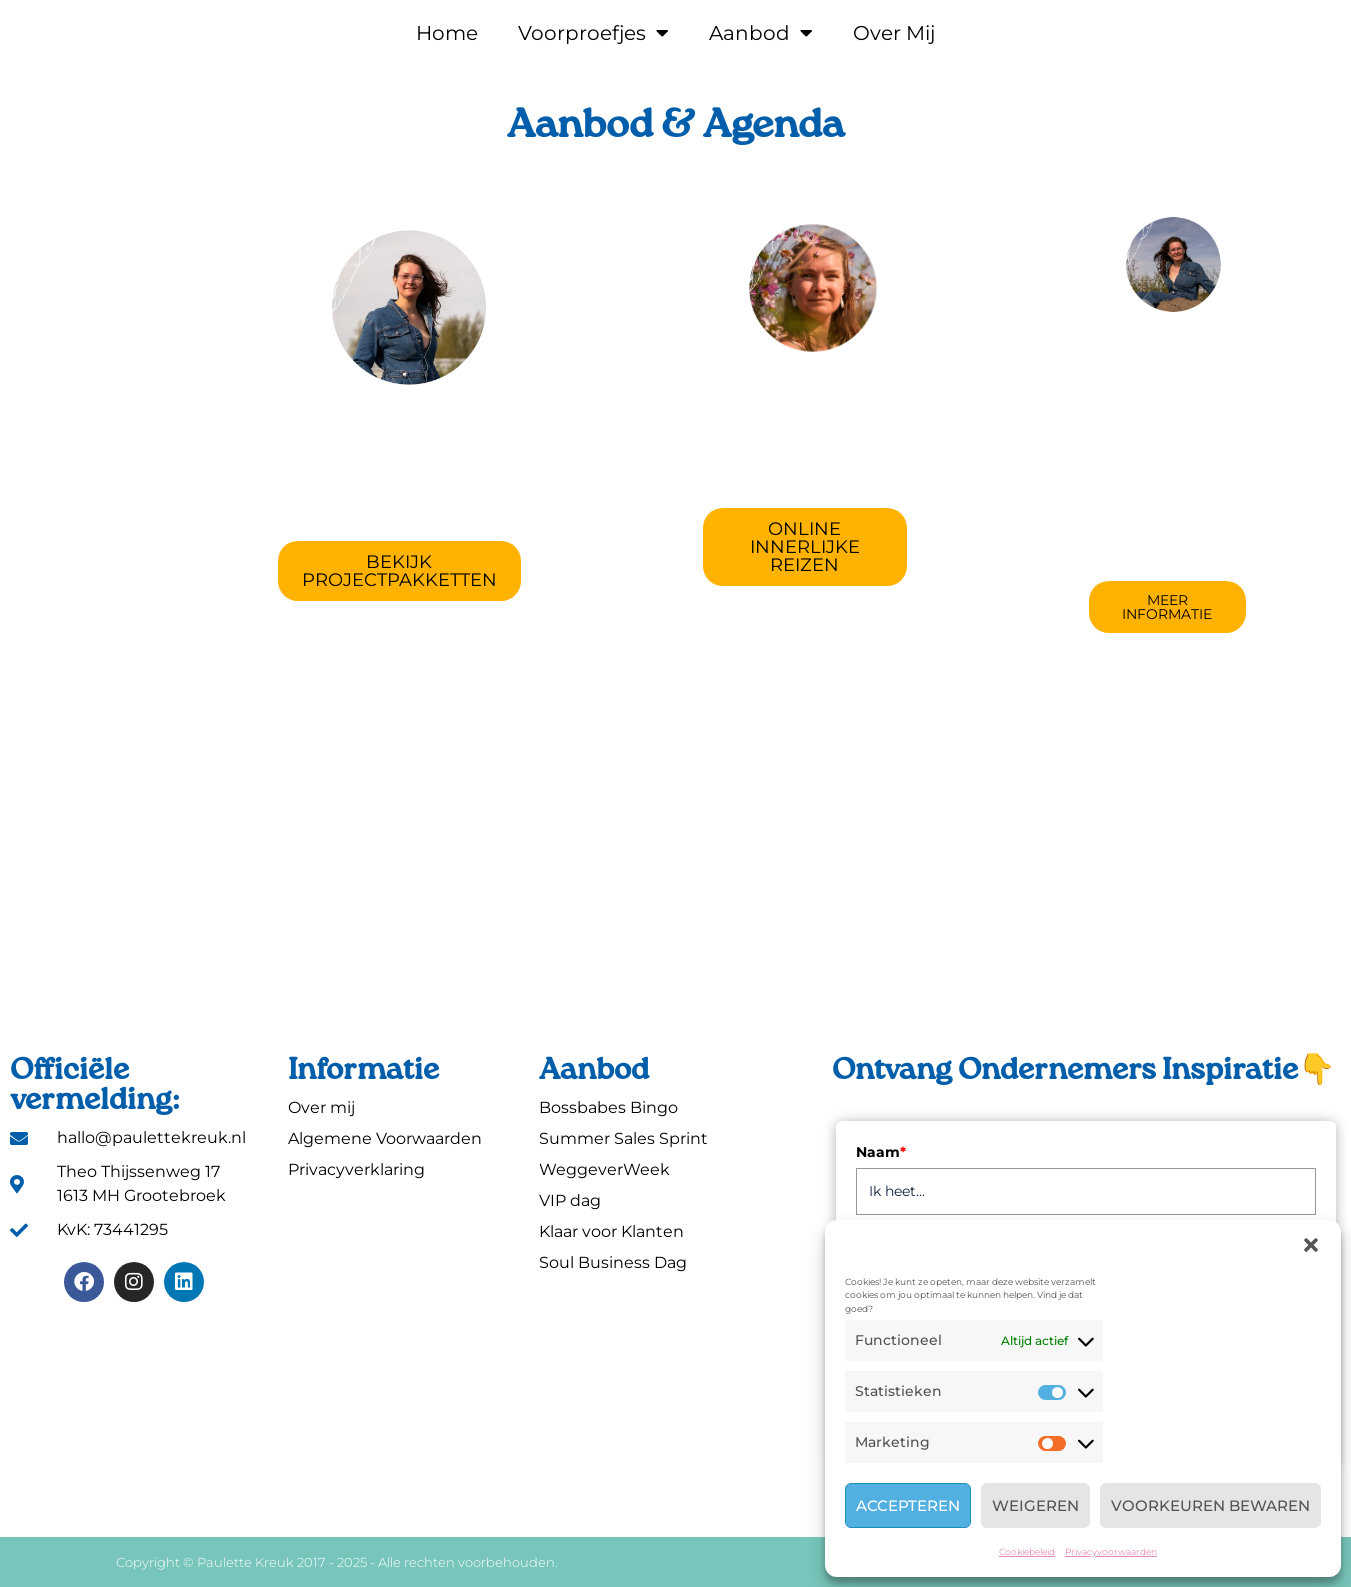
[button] (1311, 1245)
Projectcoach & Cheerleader (399, 449)
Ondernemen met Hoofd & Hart (805, 425)
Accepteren (908, 1505)
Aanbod (761, 33)
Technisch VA (1167, 363)
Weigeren (1035, 1505)
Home (447, 33)
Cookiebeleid (1027, 1551)
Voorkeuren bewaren (1210, 1505)
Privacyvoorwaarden (1111, 1551)
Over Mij (894, 33)
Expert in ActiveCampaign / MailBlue (1167, 420)
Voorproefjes (593, 33)
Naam (881, 1152)
